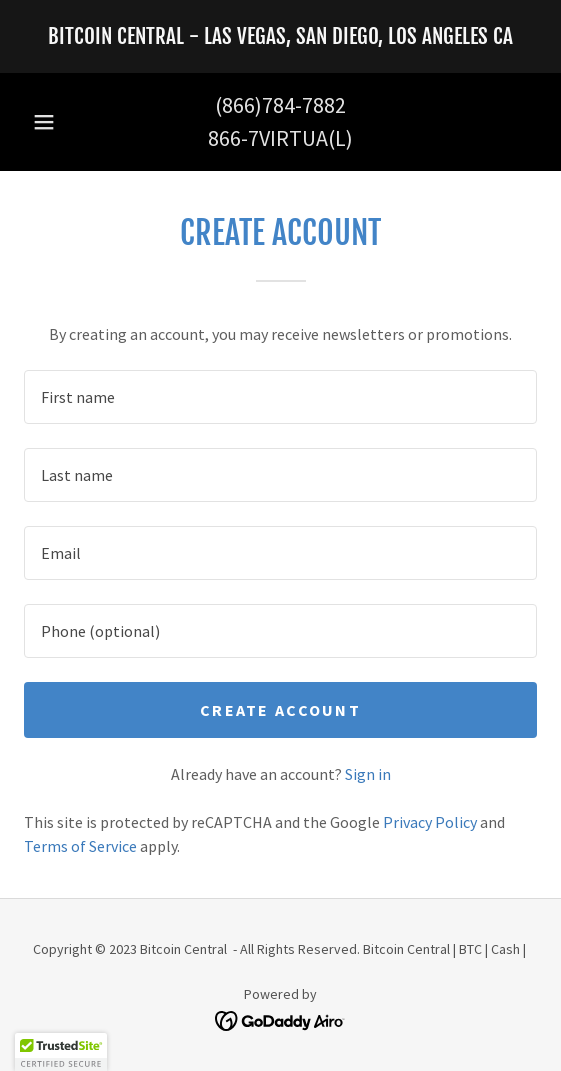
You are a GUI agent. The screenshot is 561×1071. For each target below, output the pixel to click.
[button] (44, 122)
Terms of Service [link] (80, 846)
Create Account (280, 710)
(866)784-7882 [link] (280, 105)
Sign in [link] (368, 774)
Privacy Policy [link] (430, 822)
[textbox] (280, 397)
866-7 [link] (233, 138)
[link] (280, 36)
